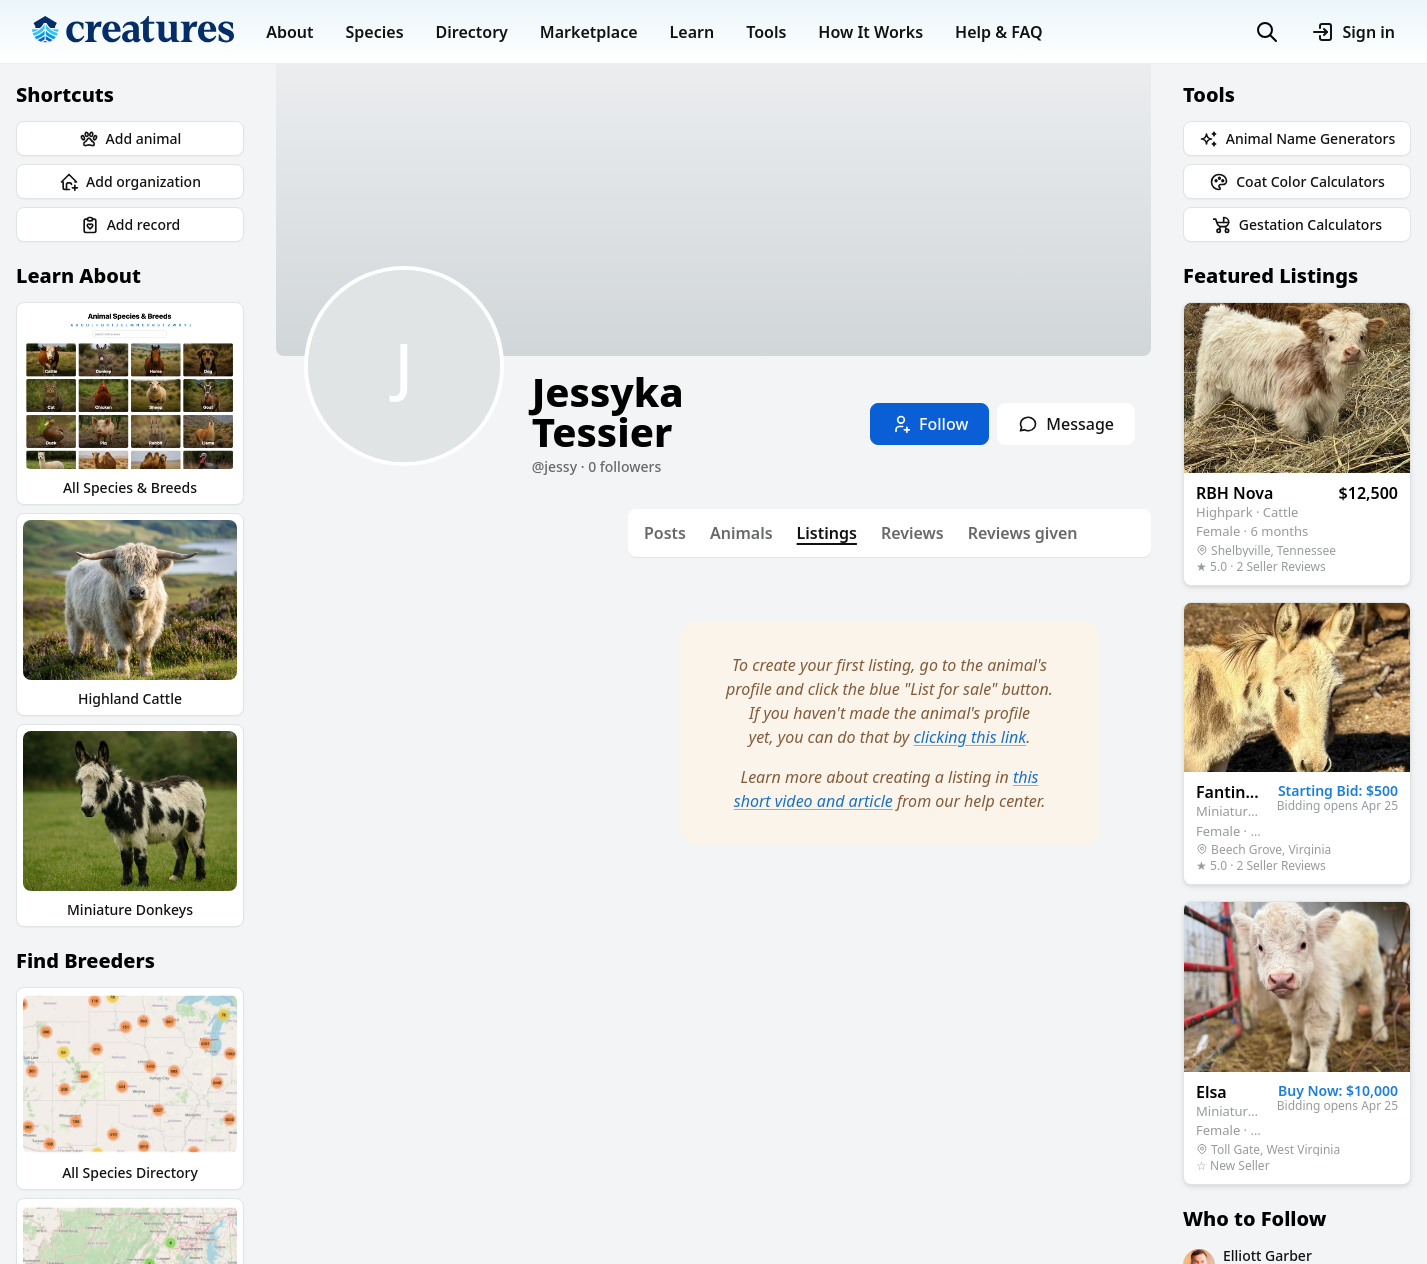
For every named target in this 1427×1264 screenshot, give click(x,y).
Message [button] (1066, 424)
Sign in (1353, 32)
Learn (692, 32)
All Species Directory (130, 1088)
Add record (130, 225)
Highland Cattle (130, 614)
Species (375, 32)
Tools (766, 32)
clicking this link (970, 737)
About (289, 32)
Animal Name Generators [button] (1297, 139)
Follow (929, 424)
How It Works (870, 32)
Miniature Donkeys (130, 825)
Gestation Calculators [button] (1297, 225)
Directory (472, 32)
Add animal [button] (130, 139)
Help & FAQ (999, 32)
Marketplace (589, 32)
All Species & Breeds (130, 403)
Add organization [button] (130, 182)
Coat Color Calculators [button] (1297, 182)
